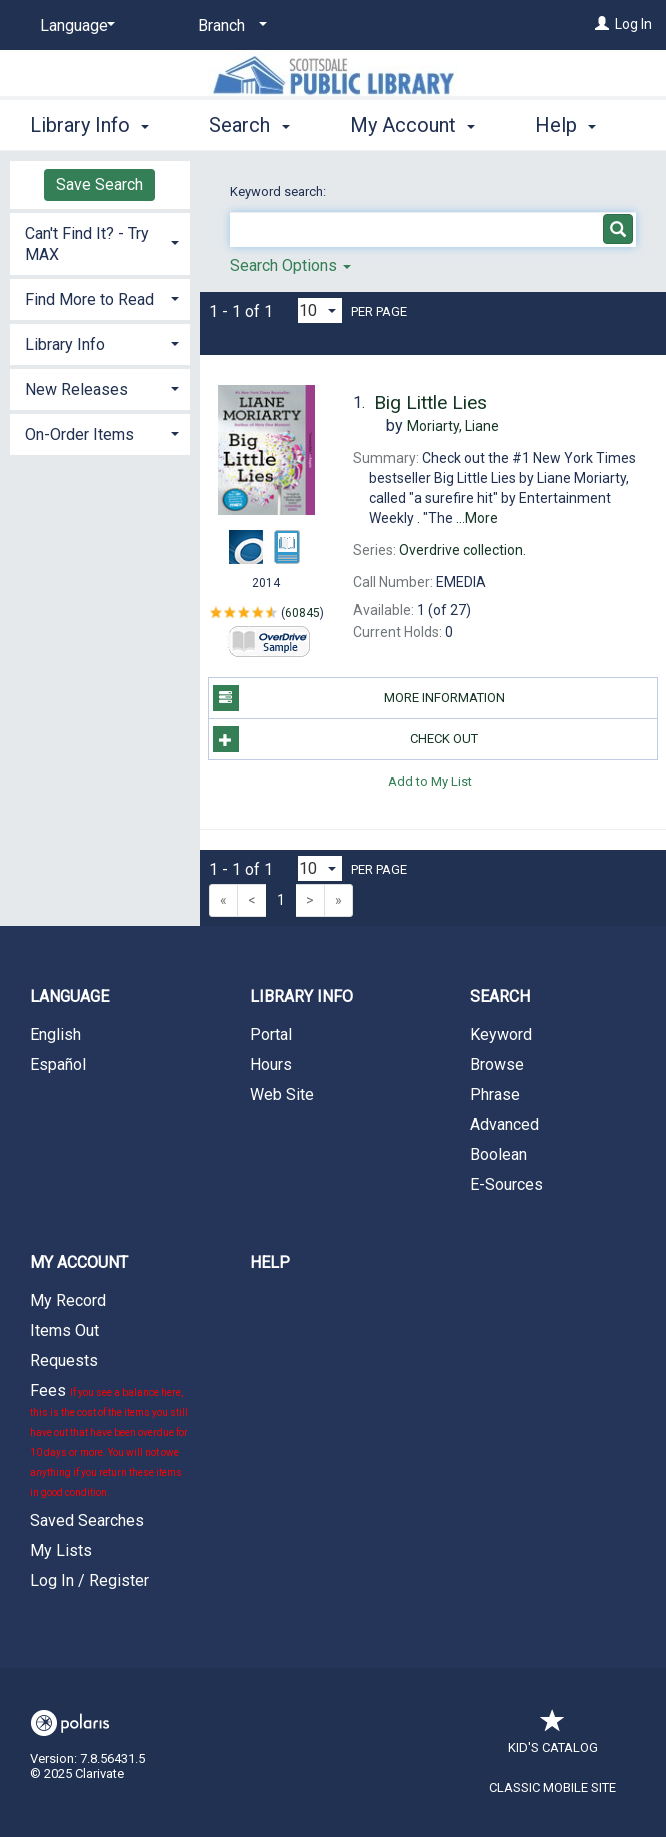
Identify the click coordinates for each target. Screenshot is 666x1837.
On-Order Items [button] (79, 434)
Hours (271, 1064)
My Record (68, 1300)
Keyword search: (279, 191)
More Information (359, 698)
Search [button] (249, 122)
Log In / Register (89, 1580)
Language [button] (69, 996)
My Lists (61, 1550)
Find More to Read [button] (89, 299)
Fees (109, 1439)
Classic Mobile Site (552, 1787)
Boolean (498, 1154)
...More (477, 518)
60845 (302, 612)
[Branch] (229, 26)
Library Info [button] (89, 122)
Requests (64, 1360)
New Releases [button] (76, 389)
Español (58, 1064)
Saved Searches (87, 1520)
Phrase (495, 1094)
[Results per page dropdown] (320, 310)
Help (270, 1262)
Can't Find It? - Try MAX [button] (87, 244)
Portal (271, 1034)
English (55, 1034)
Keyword (501, 1034)
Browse (497, 1064)
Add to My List (430, 780)
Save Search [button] (99, 184)
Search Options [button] (290, 265)
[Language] (74, 26)
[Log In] (602, 24)
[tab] (100, 242)
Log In (633, 24)
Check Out (346, 739)
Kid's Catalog (553, 1737)
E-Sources (506, 1184)
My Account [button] (412, 122)
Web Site (282, 1094)
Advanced (504, 1124)
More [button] (574, 125)
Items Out (64, 1330)
